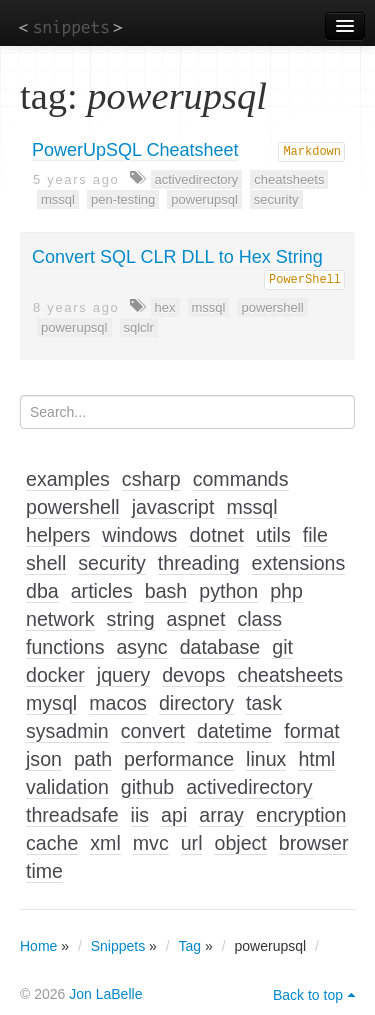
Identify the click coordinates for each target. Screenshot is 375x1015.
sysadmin (67, 731)
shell (46, 563)
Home (38, 946)
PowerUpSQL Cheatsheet (135, 150)
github (147, 787)
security (276, 199)
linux (266, 759)
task (264, 703)
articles (102, 591)
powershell (272, 307)
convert (153, 731)
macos (118, 703)
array (221, 815)
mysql (51, 703)
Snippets (118, 946)
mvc (151, 843)
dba (42, 591)
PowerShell (305, 280)
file (315, 535)
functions (65, 647)
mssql (58, 199)
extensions (299, 563)
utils (273, 535)
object (240, 843)
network (60, 619)
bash (166, 591)
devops (193, 675)
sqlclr (139, 327)
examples (68, 479)
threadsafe (72, 815)
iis (140, 815)
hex (165, 307)
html (316, 759)
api (174, 815)
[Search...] (187, 412)
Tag (190, 946)
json (44, 759)
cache (52, 843)
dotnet (216, 535)
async (141, 647)
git (282, 647)
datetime (234, 731)
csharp (151, 479)
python (228, 591)
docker (55, 675)
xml (105, 843)
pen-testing (123, 199)
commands (241, 479)
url (192, 843)
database (220, 647)
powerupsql (204, 199)
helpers (58, 535)
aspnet (196, 619)
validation (67, 787)
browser (314, 843)
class (259, 619)
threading (199, 563)
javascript (173, 507)
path (93, 759)
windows (139, 535)
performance (179, 759)
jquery (123, 675)
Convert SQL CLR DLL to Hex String (177, 257)
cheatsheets (289, 179)
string (131, 619)
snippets (70, 26)
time (44, 871)
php (286, 591)
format (312, 731)
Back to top (308, 995)
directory (196, 703)
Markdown (312, 152)
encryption (301, 815)
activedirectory (197, 179)
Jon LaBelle (105, 994)
